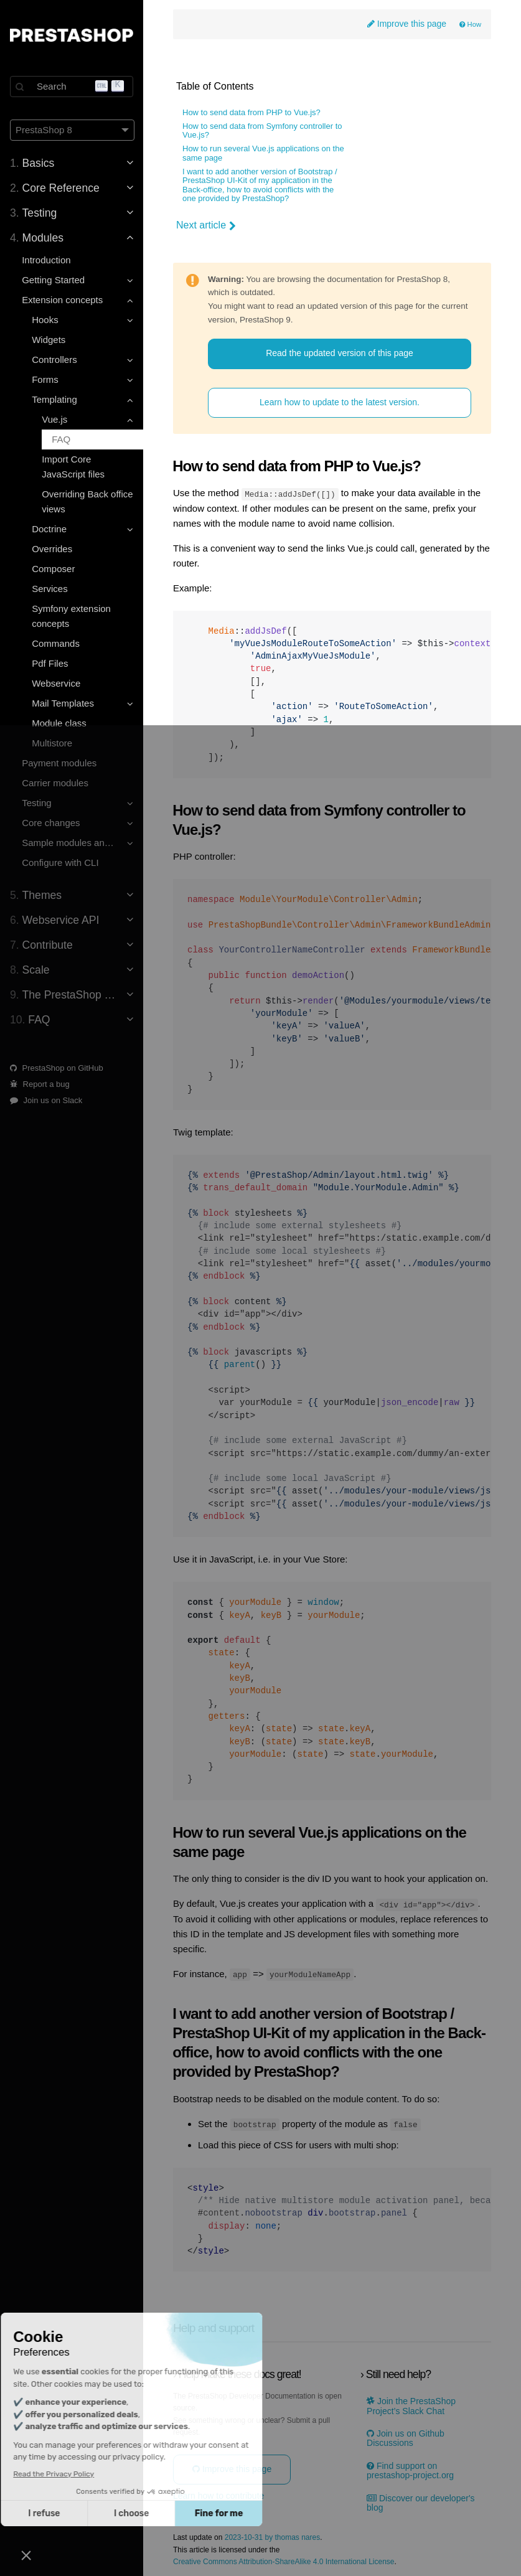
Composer (53, 568)
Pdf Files (50, 663)
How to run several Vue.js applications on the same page (263, 153)
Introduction (46, 260)
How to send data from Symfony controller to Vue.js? (262, 130)
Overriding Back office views (87, 501)
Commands (56, 643)
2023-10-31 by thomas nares (272, 2537)
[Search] (71, 86)
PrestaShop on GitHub (56, 1068)
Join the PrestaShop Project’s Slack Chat (411, 2405)
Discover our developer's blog (421, 2502)
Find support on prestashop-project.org (410, 2469)
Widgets (48, 339)
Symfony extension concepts (71, 616)
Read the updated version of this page (339, 353)
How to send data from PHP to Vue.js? (251, 112)
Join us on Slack (46, 1100)
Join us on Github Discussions (405, 2437)
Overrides (52, 548)
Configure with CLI (60, 862)
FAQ (61, 439)
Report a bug (40, 1084)
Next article (206, 225)
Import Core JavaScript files (73, 466)
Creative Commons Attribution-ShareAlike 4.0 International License (284, 2561)
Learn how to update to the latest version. (340, 402)
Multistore (52, 743)
